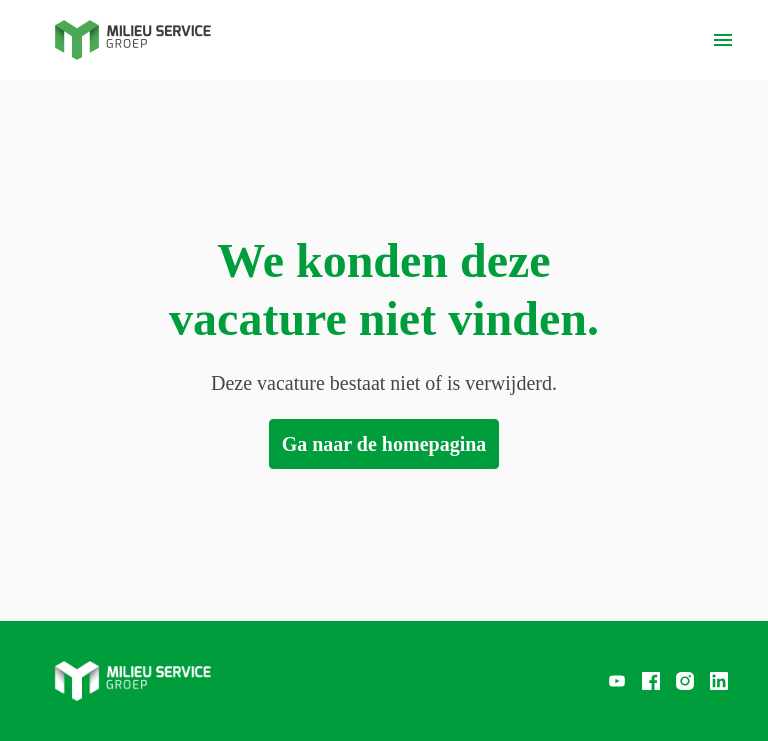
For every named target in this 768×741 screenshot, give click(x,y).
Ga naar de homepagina (384, 444)
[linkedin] (719, 681)
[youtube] (617, 681)
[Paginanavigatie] (723, 40)
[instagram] (685, 681)
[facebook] (651, 681)
